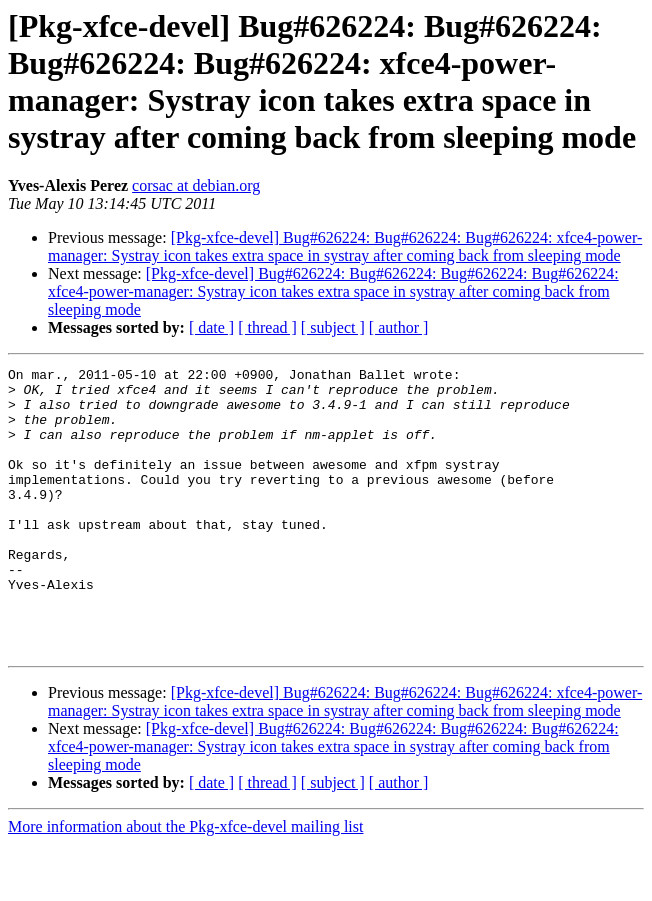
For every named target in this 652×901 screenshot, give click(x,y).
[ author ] (399, 327)
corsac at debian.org (196, 185)
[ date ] (211, 327)
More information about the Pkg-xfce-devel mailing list (185, 883)
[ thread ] (267, 327)
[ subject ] (333, 327)
